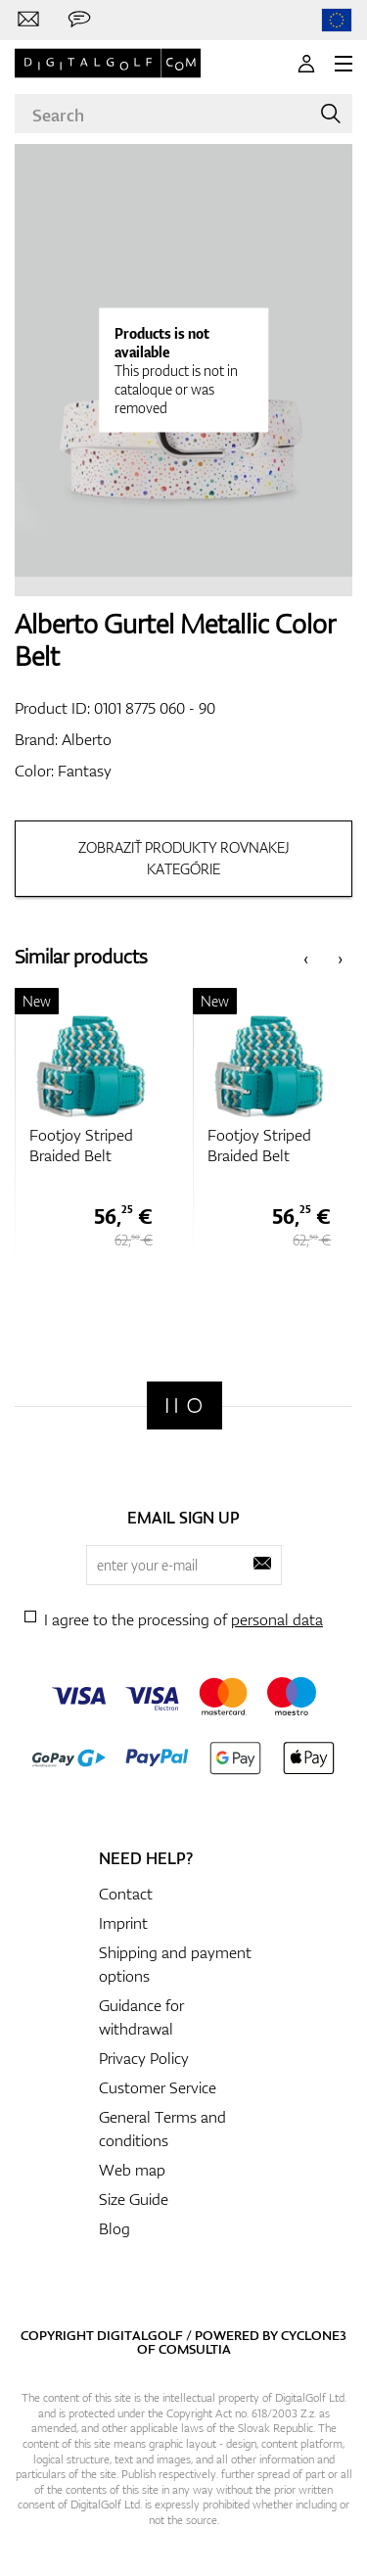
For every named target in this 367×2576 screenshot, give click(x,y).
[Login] (306, 63)
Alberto (87, 739)
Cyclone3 (313, 2335)
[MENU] (343, 63)
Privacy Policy (144, 2058)
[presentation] (306, 957)
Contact (126, 1893)
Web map (132, 2169)
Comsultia (195, 2349)
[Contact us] (28, 19)
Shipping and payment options (175, 1964)
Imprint (123, 1923)
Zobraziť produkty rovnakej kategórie (184, 858)
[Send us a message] (79, 19)
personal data (277, 1619)
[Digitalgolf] (184, 1405)
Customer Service (157, 2087)
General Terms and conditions (162, 2128)
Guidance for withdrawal (141, 2016)
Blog (114, 2228)
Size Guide (133, 2199)
